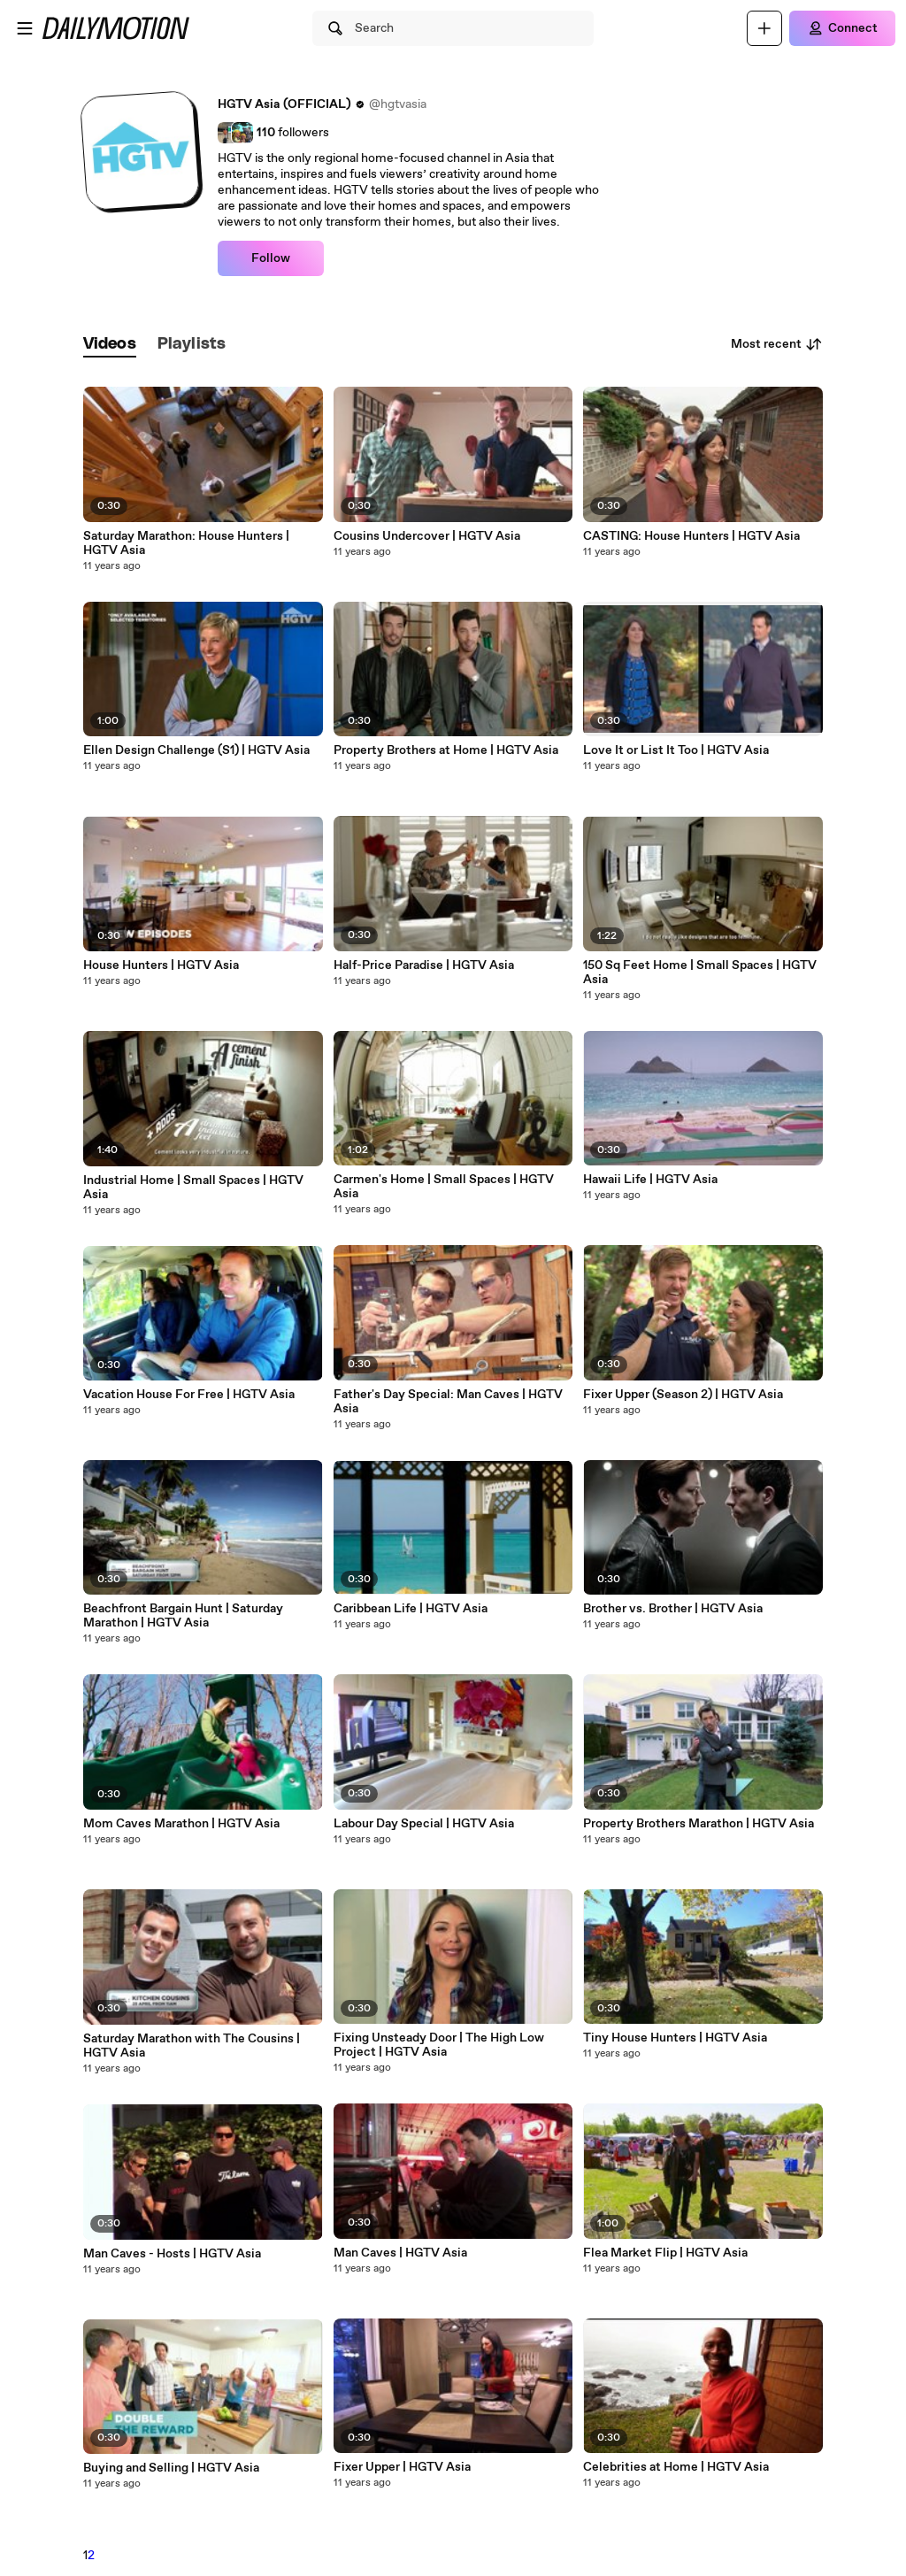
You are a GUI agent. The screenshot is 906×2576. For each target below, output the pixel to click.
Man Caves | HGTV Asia (400, 2253)
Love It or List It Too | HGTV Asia (676, 750)
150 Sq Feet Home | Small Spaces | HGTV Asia (700, 972)
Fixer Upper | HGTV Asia (402, 2467)
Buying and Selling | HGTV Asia (171, 2468)
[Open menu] (25, 28)
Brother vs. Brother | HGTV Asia (673, 1609)
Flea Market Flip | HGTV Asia (665, 2253)
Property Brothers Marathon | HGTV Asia (698, 1824)
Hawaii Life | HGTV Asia (650, 1180)
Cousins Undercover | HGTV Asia (427, 536)
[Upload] (764, 28)
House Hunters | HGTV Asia (161, 965)
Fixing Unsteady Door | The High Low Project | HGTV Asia (439, 2045)
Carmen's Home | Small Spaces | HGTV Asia (444, 1187)
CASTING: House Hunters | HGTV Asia (691, 536)
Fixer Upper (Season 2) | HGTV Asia (683, 1395)
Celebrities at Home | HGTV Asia (676, 2467)
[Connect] (842, 28)
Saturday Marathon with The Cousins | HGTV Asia (191, 2046)
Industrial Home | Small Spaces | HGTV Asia (193, 1187)
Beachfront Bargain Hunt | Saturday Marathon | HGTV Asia (183, 1616)
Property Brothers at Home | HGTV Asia (446, 750)
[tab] (109, 345)
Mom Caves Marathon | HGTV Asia (181, 1824)
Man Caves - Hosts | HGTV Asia (172, 2254)
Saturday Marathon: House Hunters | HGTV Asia (186, 543)
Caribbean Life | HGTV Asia (411, 1609)
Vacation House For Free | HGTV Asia (189, 1395)
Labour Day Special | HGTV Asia (424, 1824)
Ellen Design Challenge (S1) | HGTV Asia (196, 750)
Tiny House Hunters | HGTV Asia (675, 2038)
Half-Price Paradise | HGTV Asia (424, 965)
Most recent (777, 344)
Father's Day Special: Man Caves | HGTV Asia (448, 1402)
